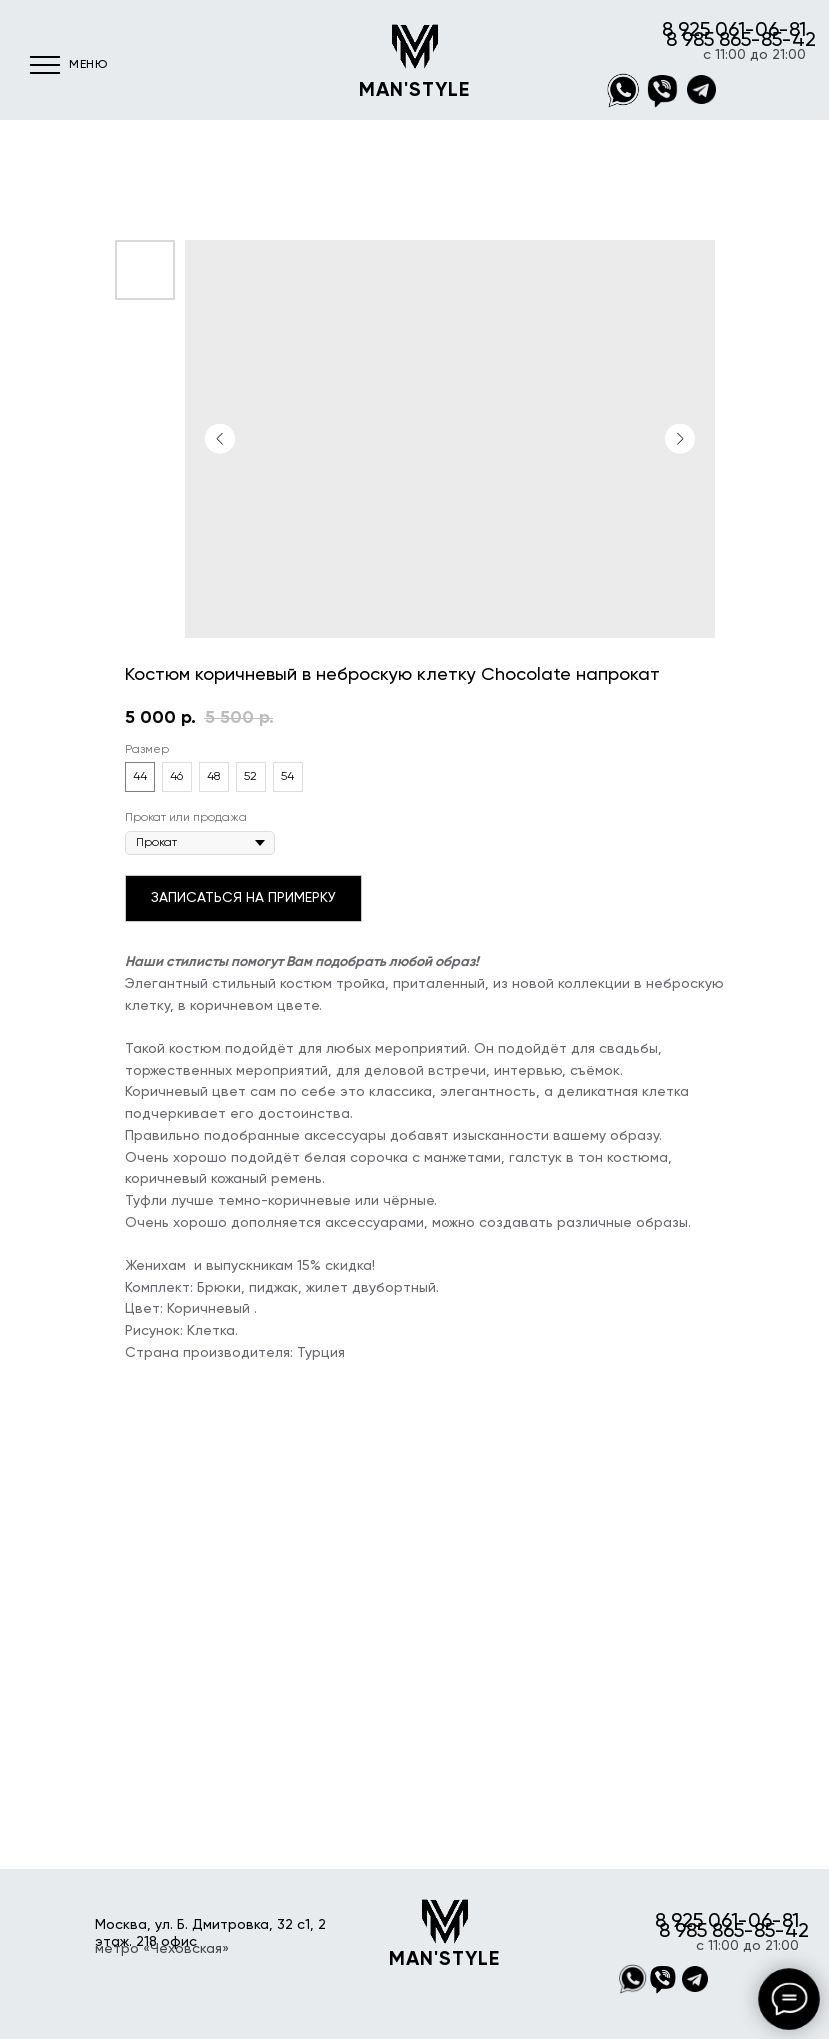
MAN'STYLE (414, 91)
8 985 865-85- (729, 41)
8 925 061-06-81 (734, 31)
